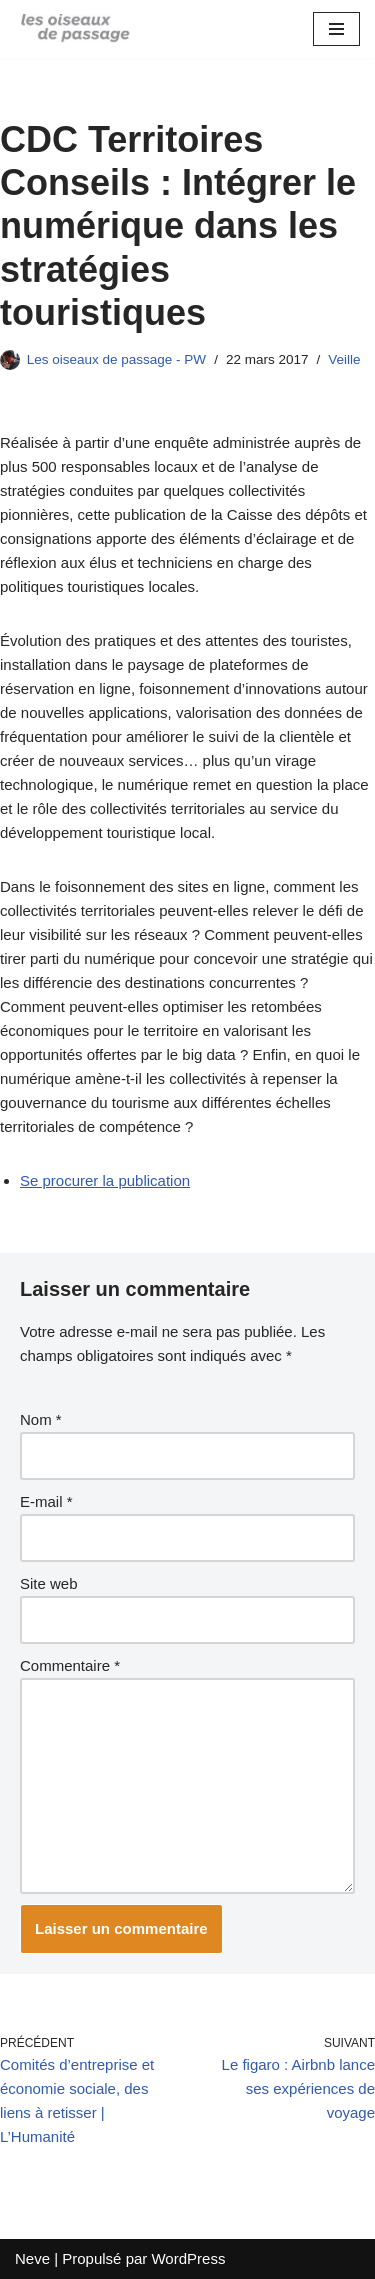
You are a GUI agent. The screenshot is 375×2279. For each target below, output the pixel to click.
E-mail (46, 1501)
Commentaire (70, 1665)
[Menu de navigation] (336, 29)
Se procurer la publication (105, 1180)
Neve (32, 2258)
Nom (41, 1419)
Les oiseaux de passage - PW (116, 359)
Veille (344, 359)
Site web (49, 1583)
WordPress (188, 2258)
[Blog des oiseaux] (75, 29)
